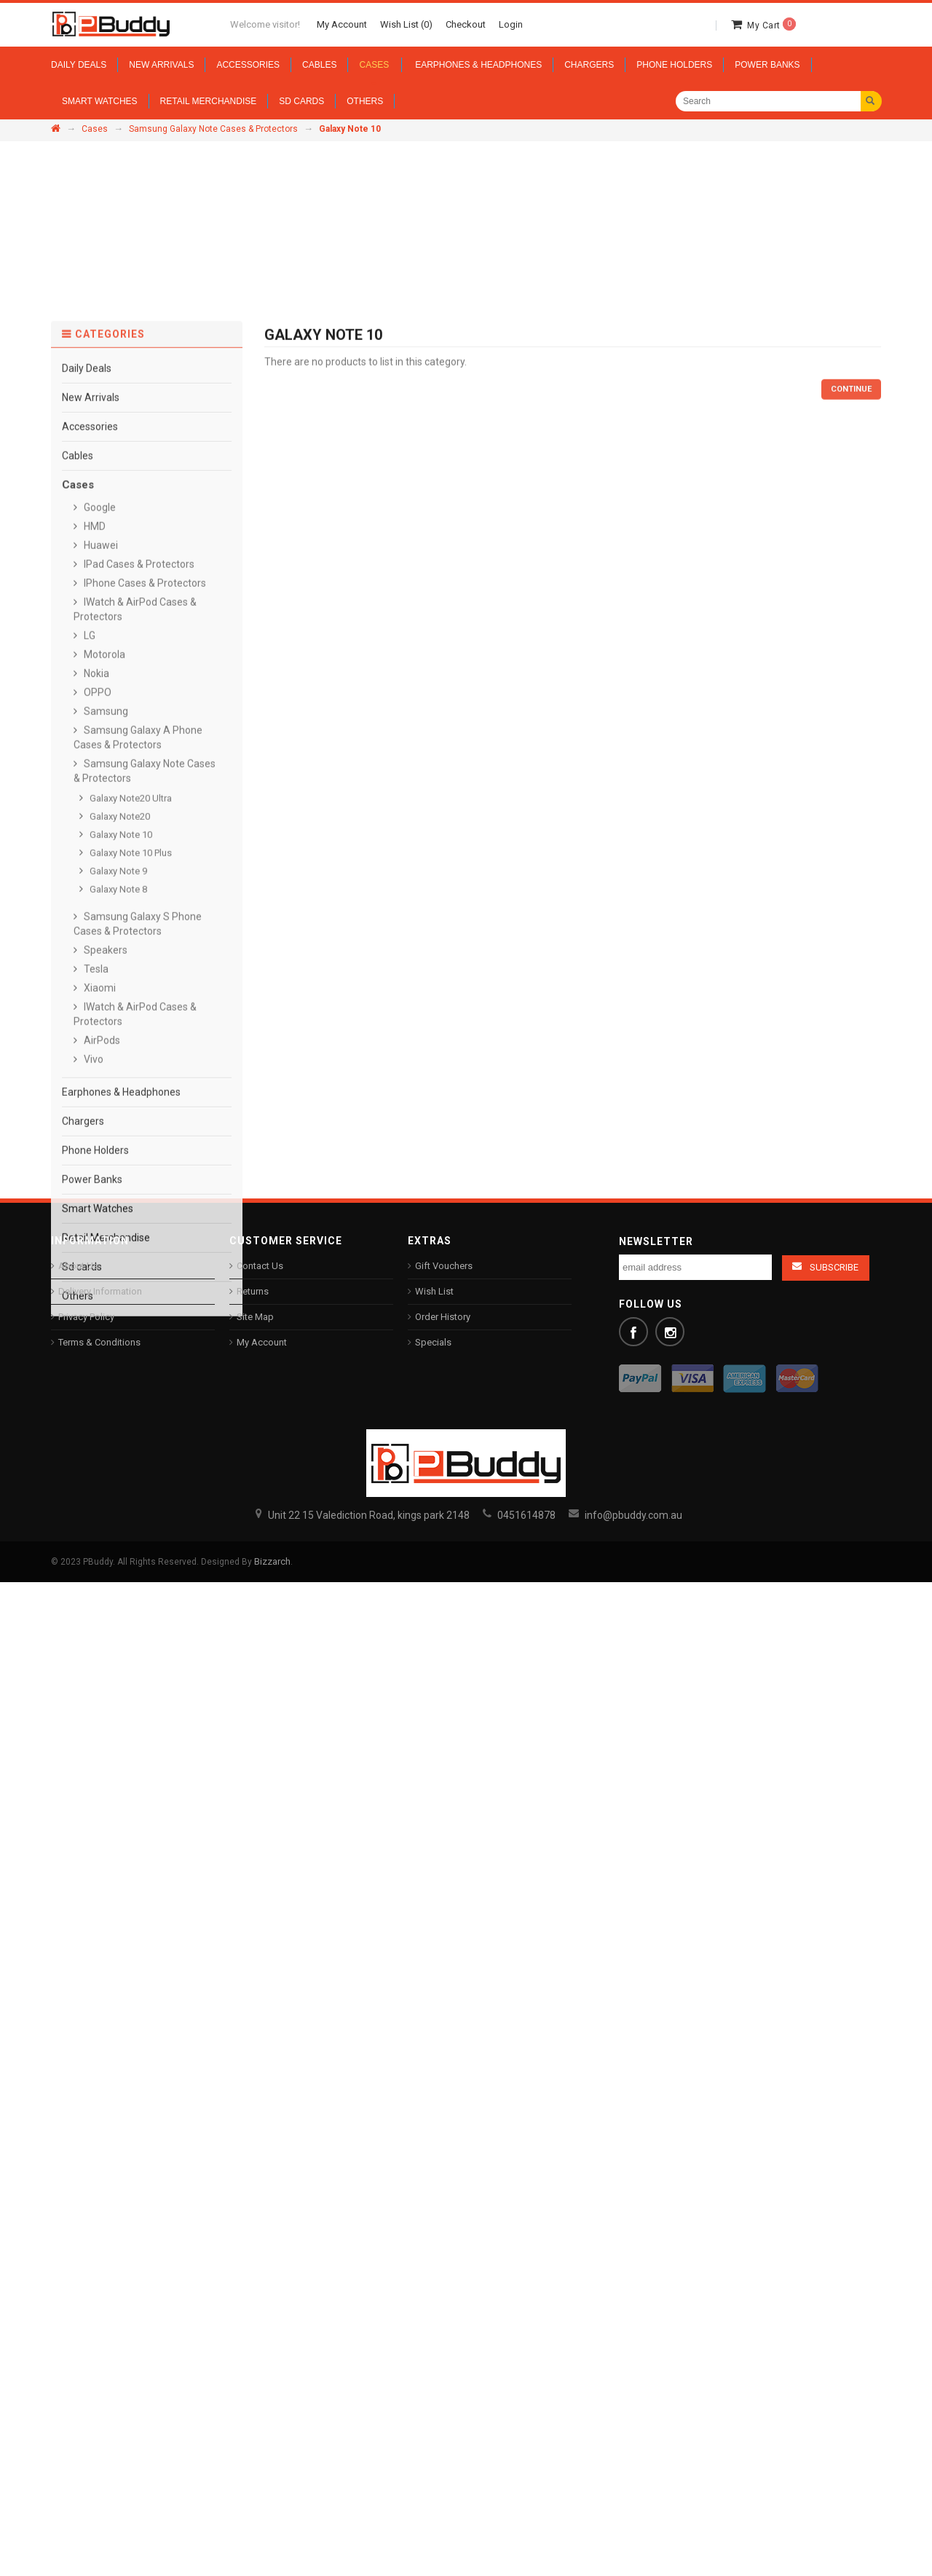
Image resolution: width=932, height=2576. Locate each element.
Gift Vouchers (444, 1265)
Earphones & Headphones (121, 1749)
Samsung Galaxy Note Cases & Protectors (213, 129)
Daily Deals (86, 1026)
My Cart (771, 25)
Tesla (95, 1626)
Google (99, 1165)
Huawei (100, 1203)
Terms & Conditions (99, 1342)
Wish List (434, 1291)
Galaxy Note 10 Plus (129, 1510)
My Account (262, 1342)
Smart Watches (97, 1866)
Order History (442, 1316)
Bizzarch (272, 1561)
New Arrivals (90, 1055)
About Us (78, 1265)
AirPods (101, 1698)
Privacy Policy (86, 1316)
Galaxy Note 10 (119, 1492)
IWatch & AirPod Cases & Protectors (135, 1672)
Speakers (104, 1607)
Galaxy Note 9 (117, 1528)
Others (77, 1953)
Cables (77, 1113)
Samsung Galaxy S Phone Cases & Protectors (138, 1581)
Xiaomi (99, 1645)
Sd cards (82, 1924)
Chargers (83, 1779)
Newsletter (656, 1241)
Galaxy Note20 (118, 1474)
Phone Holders (95, 1808)
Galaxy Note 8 (117, 1546)
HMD (94, 1184)
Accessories (90, 1084)
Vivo (92, 1717)
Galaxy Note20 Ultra (129, 1455)
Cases (95, 129)
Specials (433, 1342)
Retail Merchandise (106, 1895)
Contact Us (260, 1265)
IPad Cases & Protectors (138, 1222)
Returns (253, 1291)
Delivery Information (100, 1291)
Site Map (255, 1316)
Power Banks (92, 1837)
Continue (851, 1046)
